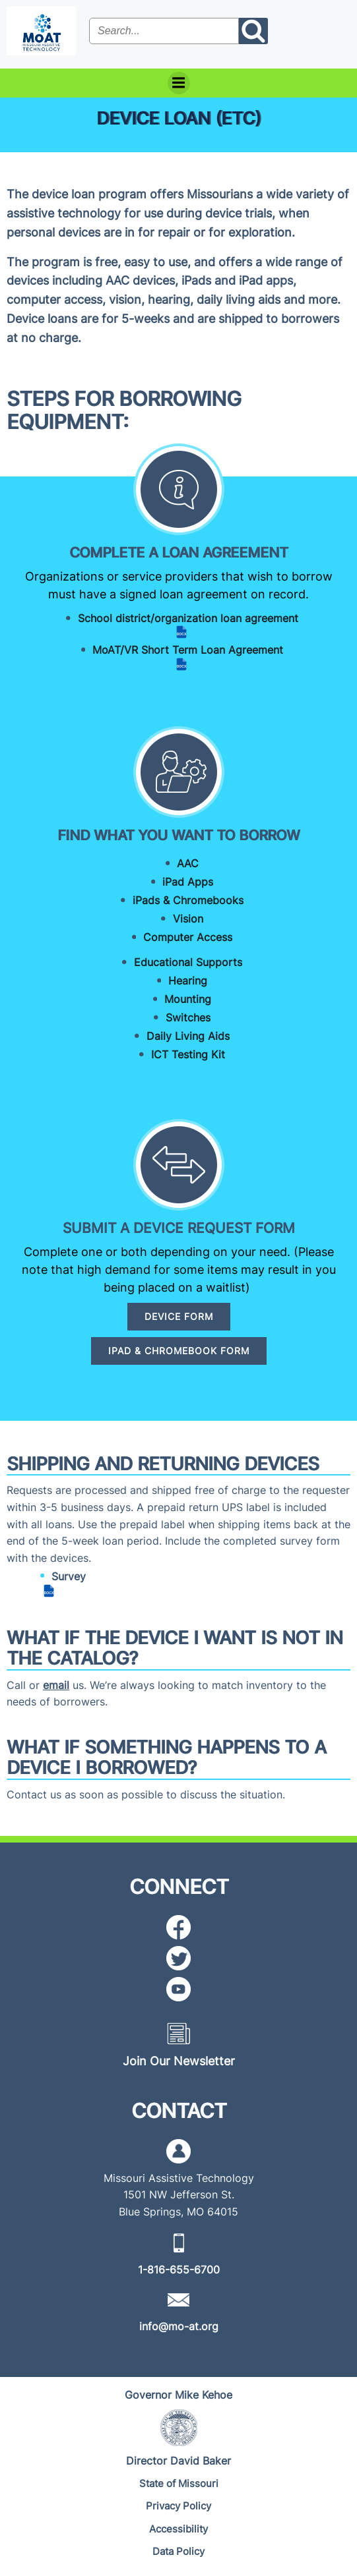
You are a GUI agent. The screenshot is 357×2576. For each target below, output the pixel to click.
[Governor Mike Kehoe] (178, 2395)
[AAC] (178, 863)
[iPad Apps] (178, 881)
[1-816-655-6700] (179, 2269)
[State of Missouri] (178, 2484)
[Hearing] (178, 980)
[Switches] (179, 1017)
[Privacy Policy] (178, 2506)
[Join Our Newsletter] (179, 2061)
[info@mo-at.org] (178, 2326)
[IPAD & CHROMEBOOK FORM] (179, 1351)
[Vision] (178, 918)
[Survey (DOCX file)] (46, 1584)
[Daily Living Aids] (179, 1036)
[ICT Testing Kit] (179, 1054)
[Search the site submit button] (253, 31)
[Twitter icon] (178, 1958)
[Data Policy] (178, 2552)
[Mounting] (178, 999)
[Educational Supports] (178, 962)
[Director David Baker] (178, 2461)
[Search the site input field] (164, 31)
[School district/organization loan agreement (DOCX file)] (178, 626)
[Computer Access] (178, 937)
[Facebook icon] (178, 1927)
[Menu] (179, 83)
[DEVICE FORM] (178, 1317)
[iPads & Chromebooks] (178, 900)
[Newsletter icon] (178, 2033)
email (56, 1685)
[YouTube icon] (178, 1989)
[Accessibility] (178, 2529)
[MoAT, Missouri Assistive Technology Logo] (41, 31)
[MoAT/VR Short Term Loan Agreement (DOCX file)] (178, 657)
